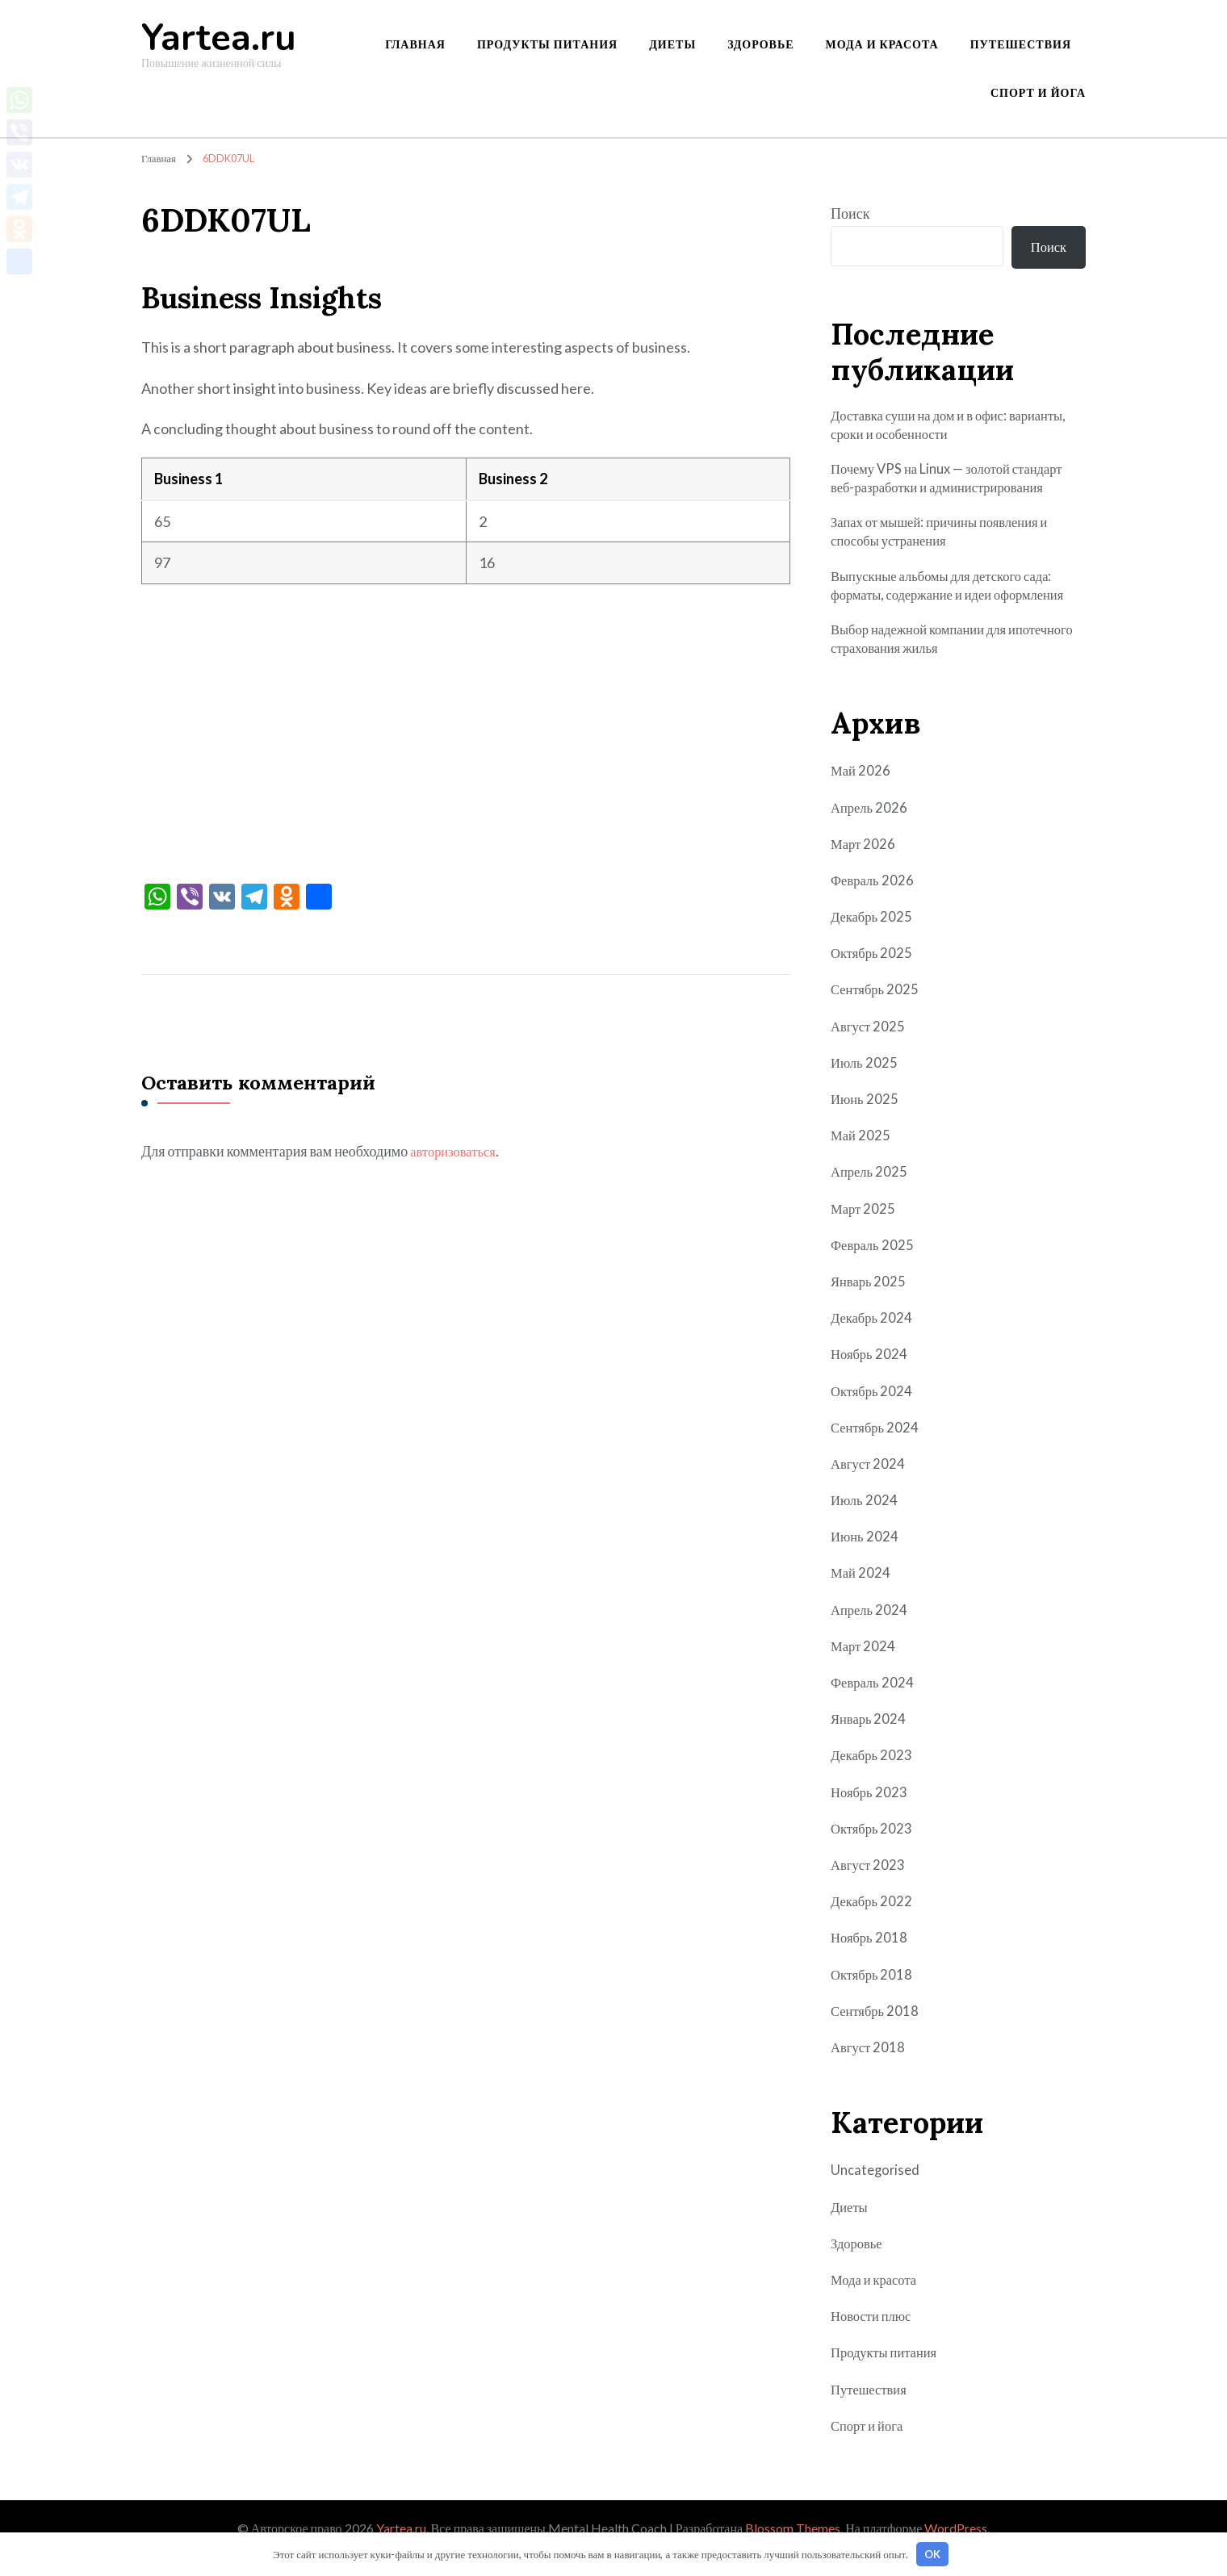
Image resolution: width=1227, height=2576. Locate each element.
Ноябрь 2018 (871, 1958)
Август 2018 (870, 2067)
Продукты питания (547, 44)
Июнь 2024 (866, 1557)
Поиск (850, 213)
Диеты (672, 44)
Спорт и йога (1038, 92)
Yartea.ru (218, 38)
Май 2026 (862, 791)
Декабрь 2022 (873, 1921)
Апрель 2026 (871, 827)
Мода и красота (882, 44)
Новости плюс (874, 2336)
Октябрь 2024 (874, 1411)
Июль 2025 (865, 1082)
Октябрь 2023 (874, 1848)
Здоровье (760, 44)
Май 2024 (862, 1593)
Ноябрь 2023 (871, 1812)
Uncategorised (877, 2190)
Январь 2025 (870, 1301)
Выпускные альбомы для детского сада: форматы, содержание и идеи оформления (958, 601)
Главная (415, 44)
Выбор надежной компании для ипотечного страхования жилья (926, 657)
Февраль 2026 (874, 900)
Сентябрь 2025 (877, 1009)
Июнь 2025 (866, 1118)
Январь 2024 (870, 1739)
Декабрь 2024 (873, 1338)
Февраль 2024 (874, 1702)
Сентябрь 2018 (877, 2030)
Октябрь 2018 (874, 1994)
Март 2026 (864, 863)
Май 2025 (862, 1156)
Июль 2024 (865, 1520)
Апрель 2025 (871, 1192)
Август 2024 (870, 1483)
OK (932, 2554)
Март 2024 (864, 1666)
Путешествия (1020, 44)
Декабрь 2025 (873, 937)
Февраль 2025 (874, 1264)
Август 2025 (870, 1046)
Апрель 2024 (871, 1629)
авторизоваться (456, 1151)
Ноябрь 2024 (871, 1374)
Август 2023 (870, 1884)
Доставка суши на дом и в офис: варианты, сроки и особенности (926, 431)
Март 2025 (864, 1228)
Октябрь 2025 (874, 973)
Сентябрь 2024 (877, 1447)
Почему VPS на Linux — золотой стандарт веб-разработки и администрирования (956, 487)
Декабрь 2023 (873, 1775)
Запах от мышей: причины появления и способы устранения (949, 543)
